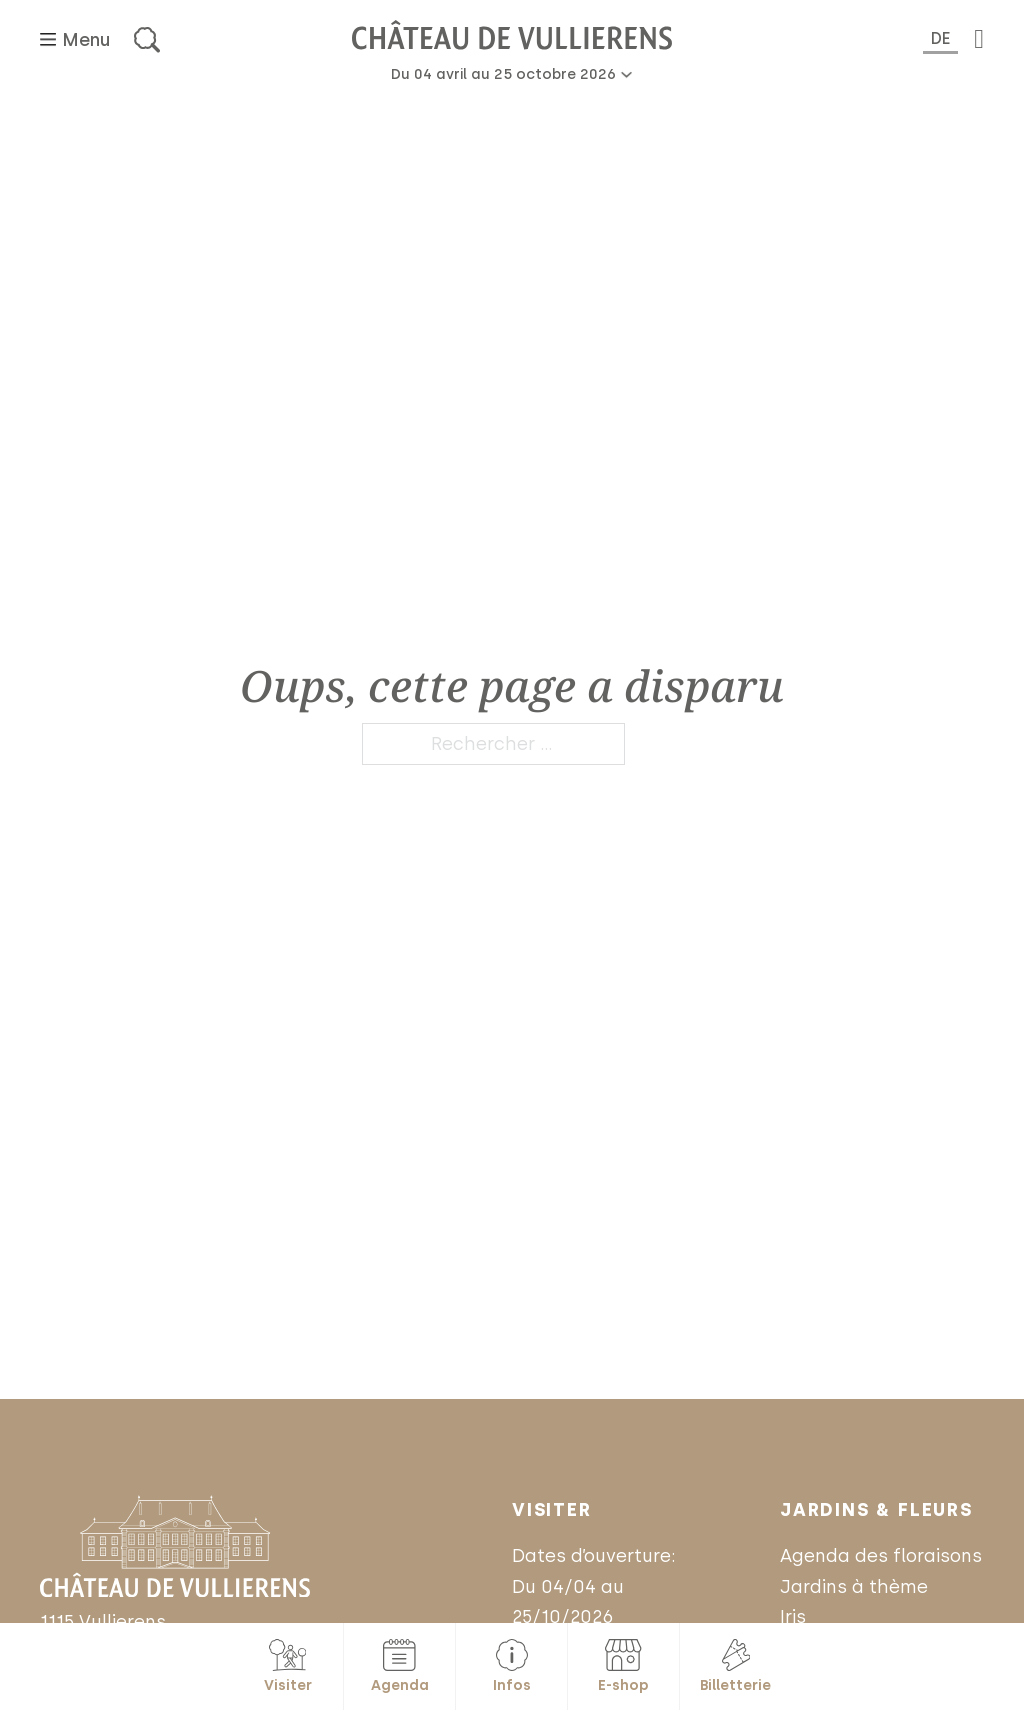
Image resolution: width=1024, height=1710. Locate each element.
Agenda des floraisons (881, 1556)
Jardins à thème (854, 1587)
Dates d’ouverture (591, 1556)
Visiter (552, 1510)
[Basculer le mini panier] (979, 39)
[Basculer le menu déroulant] (626, 74)
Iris (793, 1617)
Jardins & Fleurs (876, 1510)
